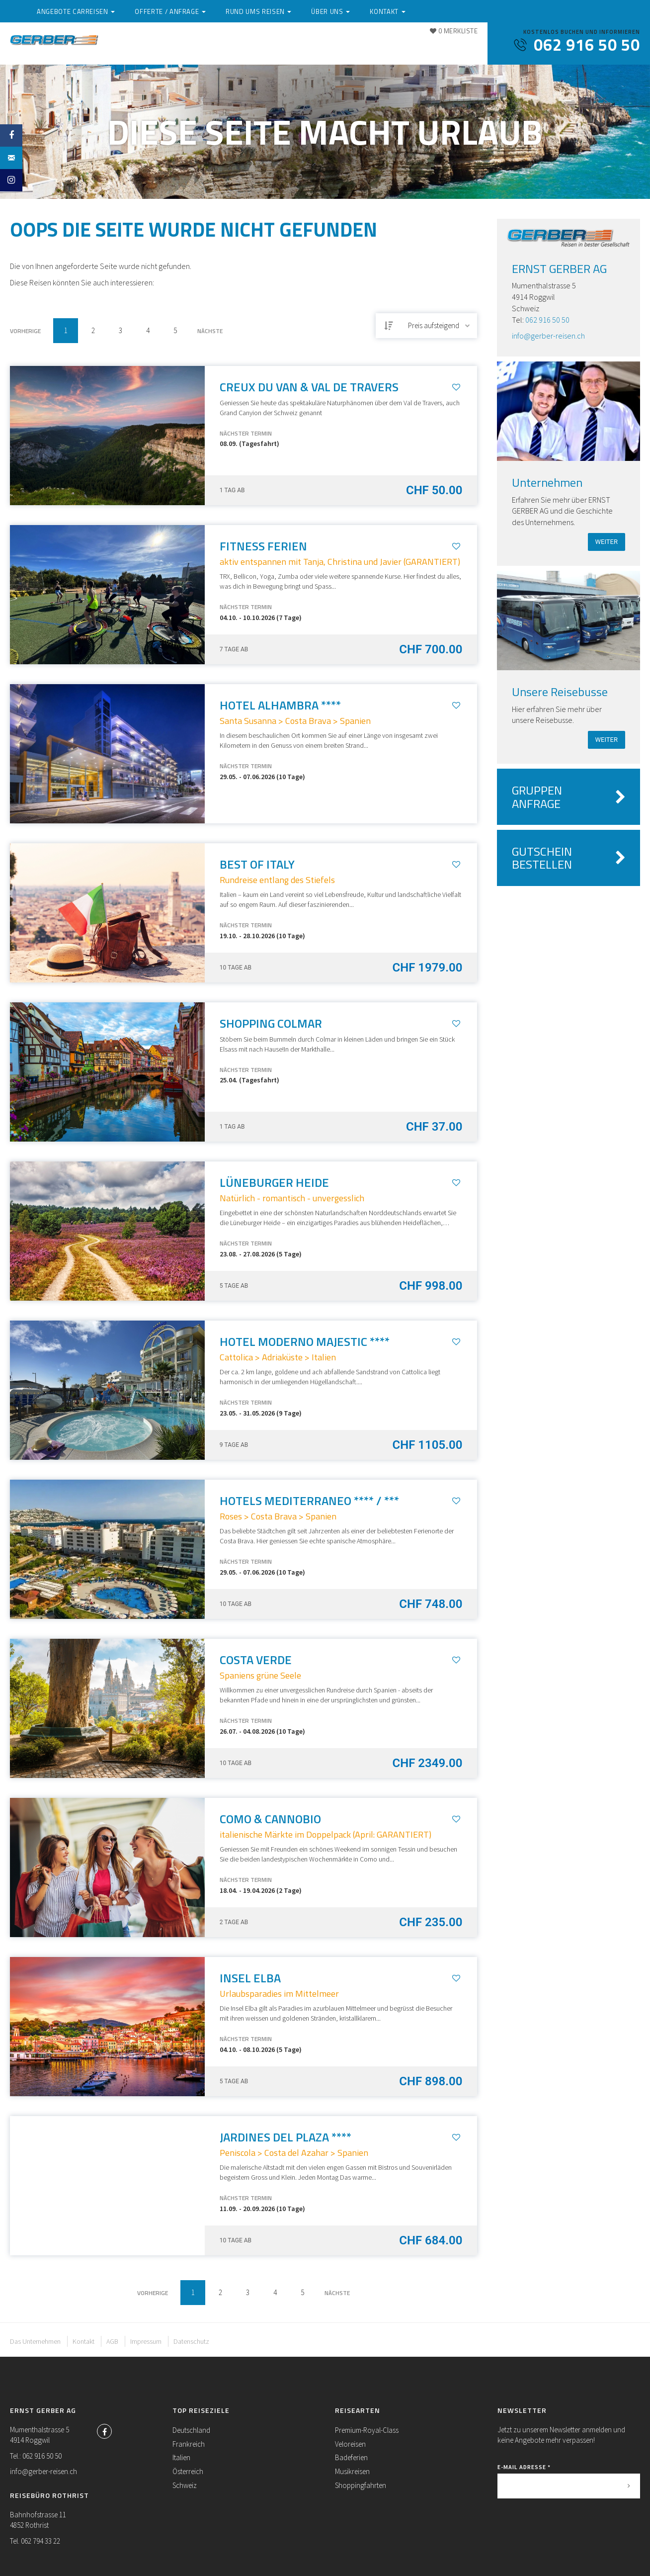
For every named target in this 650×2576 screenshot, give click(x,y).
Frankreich (188, 2444)
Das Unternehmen (35, 2341)
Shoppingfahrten (360, 2485)
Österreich (187, 2471)
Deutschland (191, 2430)
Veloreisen (350, 2444)
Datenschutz (191, 2341)
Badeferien (351, 2457)
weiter (606, 541)
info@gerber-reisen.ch (548, 336)
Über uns (406, 46)
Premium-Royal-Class (367, 2430)
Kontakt (457, 46)
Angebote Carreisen (165, 46)
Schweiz (184, 2485)
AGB (112, 2341)
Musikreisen (352, 2471)
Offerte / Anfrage (257, 46)
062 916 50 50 (547, 320)
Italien (181, 2457)
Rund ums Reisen (341, 46)
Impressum (146, 2341)
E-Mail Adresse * (524, 2467)
